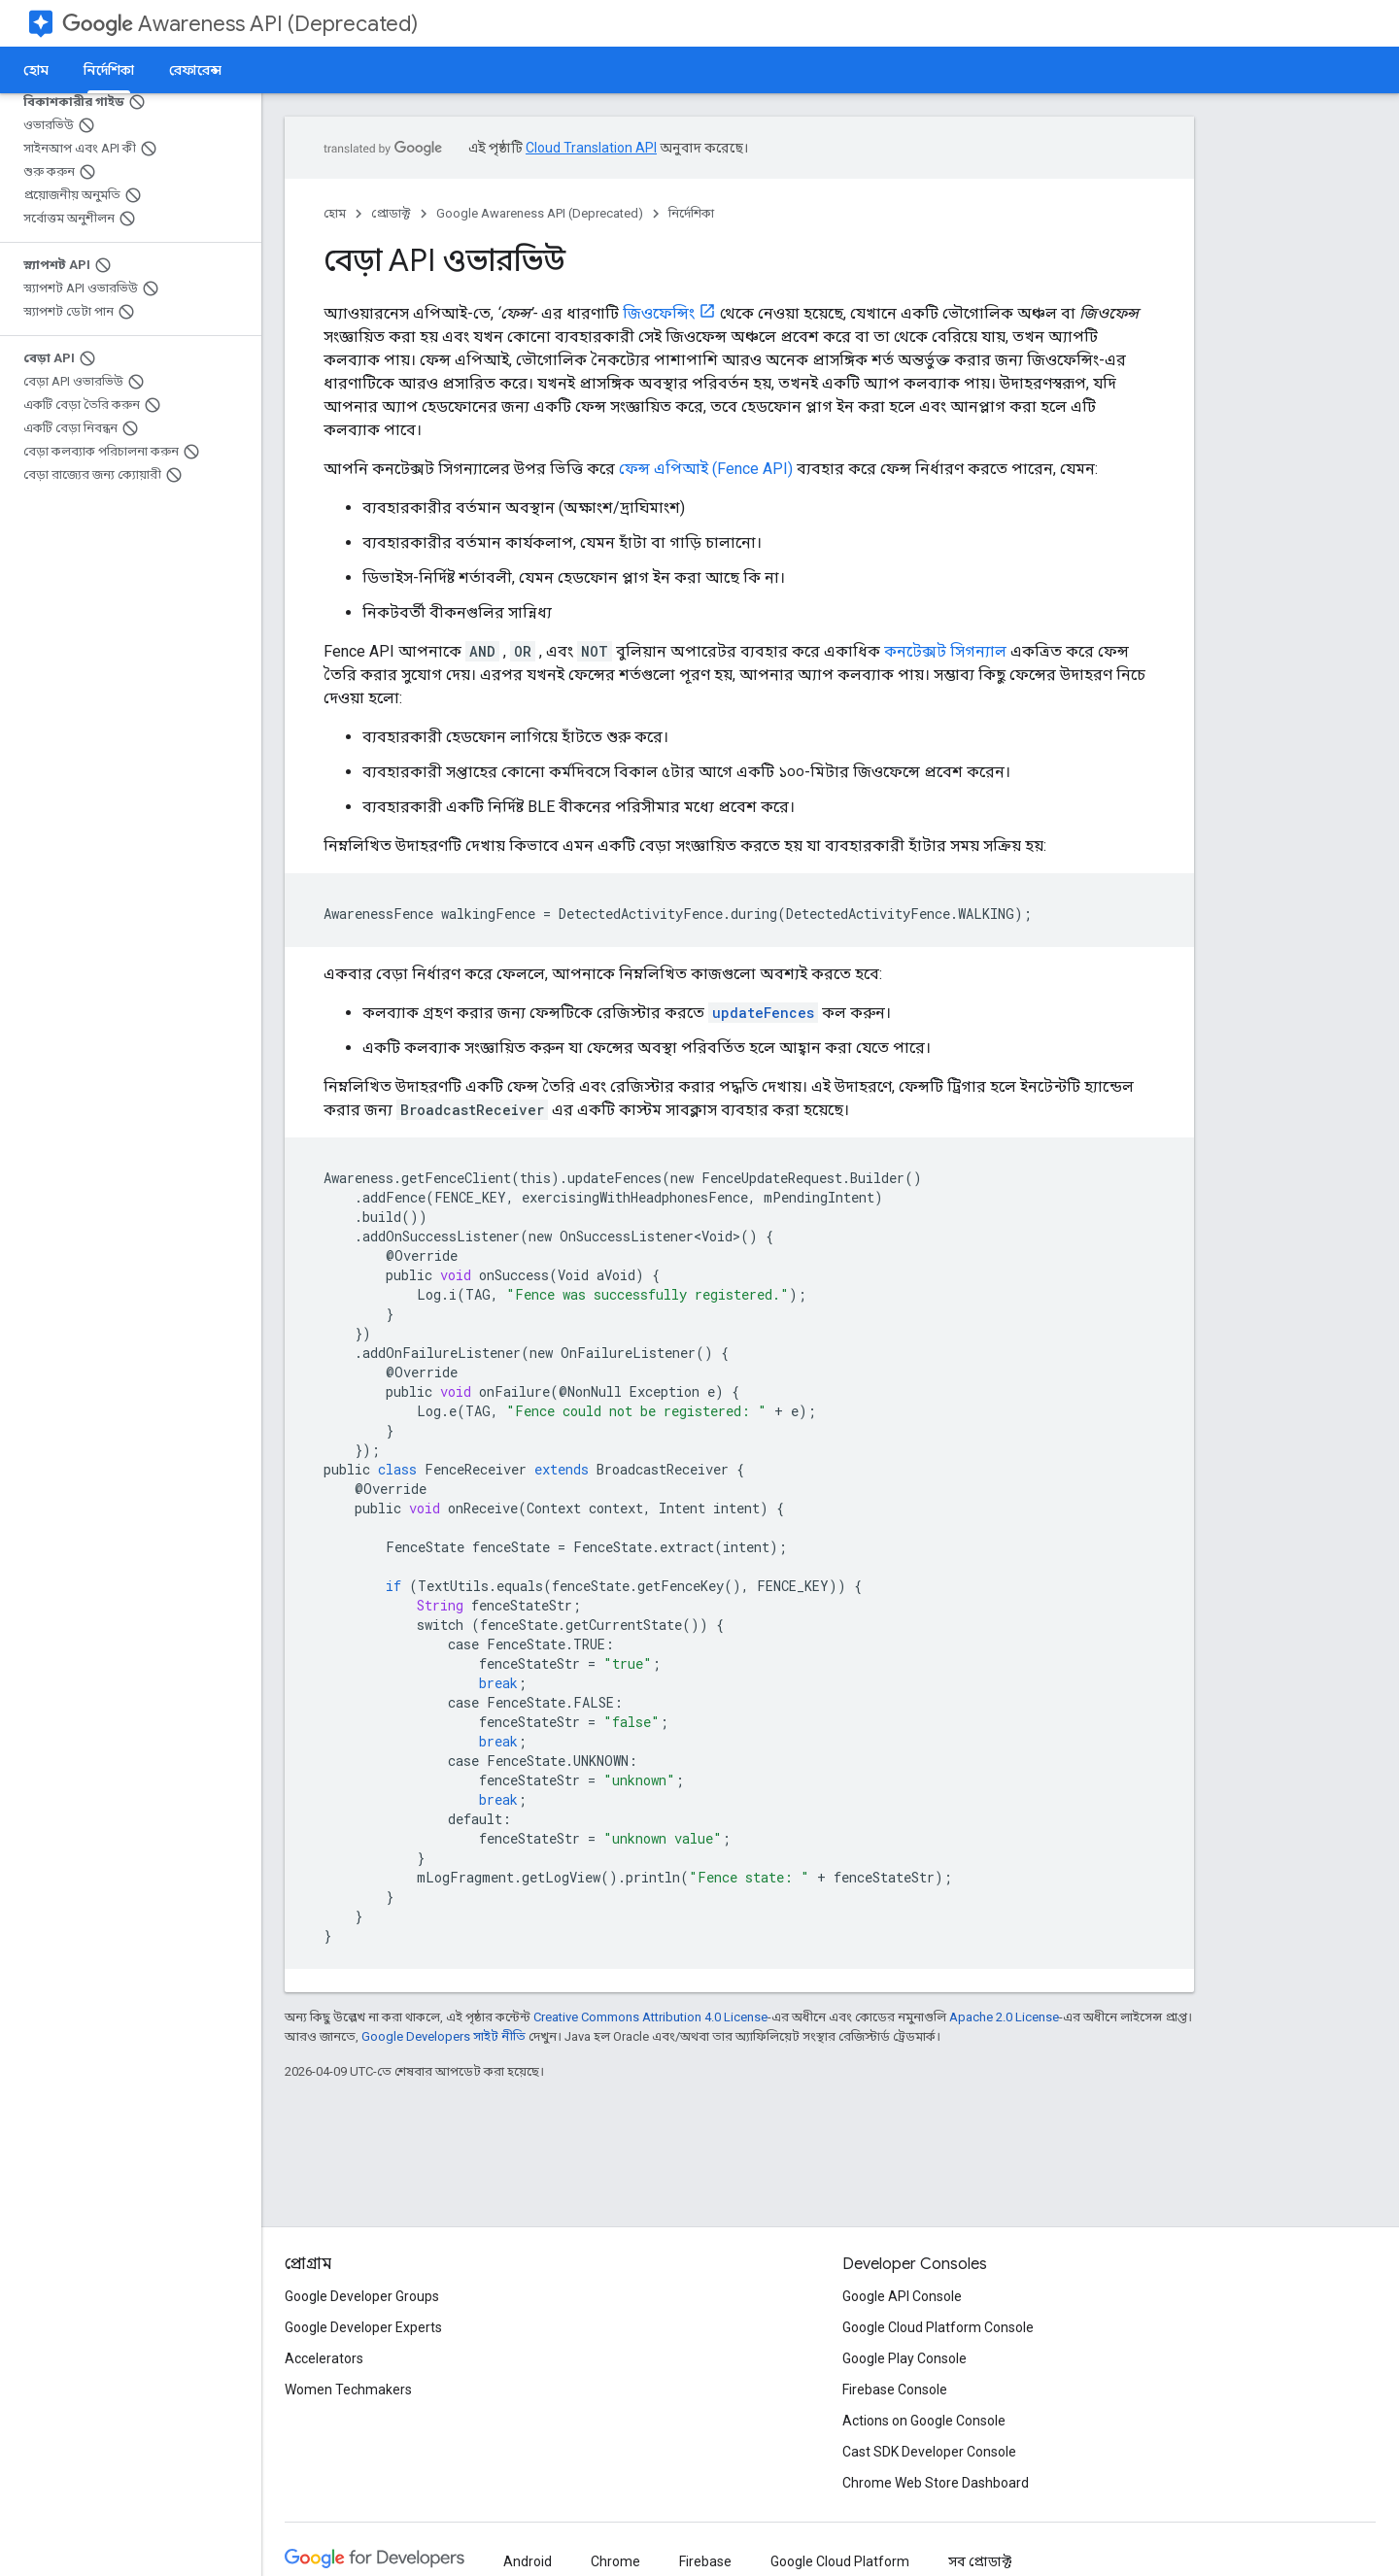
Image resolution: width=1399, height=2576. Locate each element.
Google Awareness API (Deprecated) (539, 213)
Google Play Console (904, 2358)
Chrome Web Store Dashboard (935, 2483)
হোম (36, 70)
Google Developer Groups (362, 2296)
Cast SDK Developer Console (929, 2451)
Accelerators (324, 2358)
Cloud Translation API (591, 147)
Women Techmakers (348, 2389)
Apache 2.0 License (1004, 2017)
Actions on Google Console (924, 2420)
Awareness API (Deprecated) (240, 24)
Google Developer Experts (363, 2327)
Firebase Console (894, 2389)
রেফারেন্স (195, 70)
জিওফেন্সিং (659, 313)
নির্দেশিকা (691, 213)
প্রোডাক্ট (391, 213)
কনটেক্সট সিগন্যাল (945, 651)
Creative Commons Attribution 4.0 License (650, 2017)
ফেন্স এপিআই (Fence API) (706, 468)
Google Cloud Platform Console (938, 2327)
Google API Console (902, 2296)
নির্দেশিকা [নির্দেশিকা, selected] (109, 70)
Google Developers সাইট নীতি (443, 2036)
